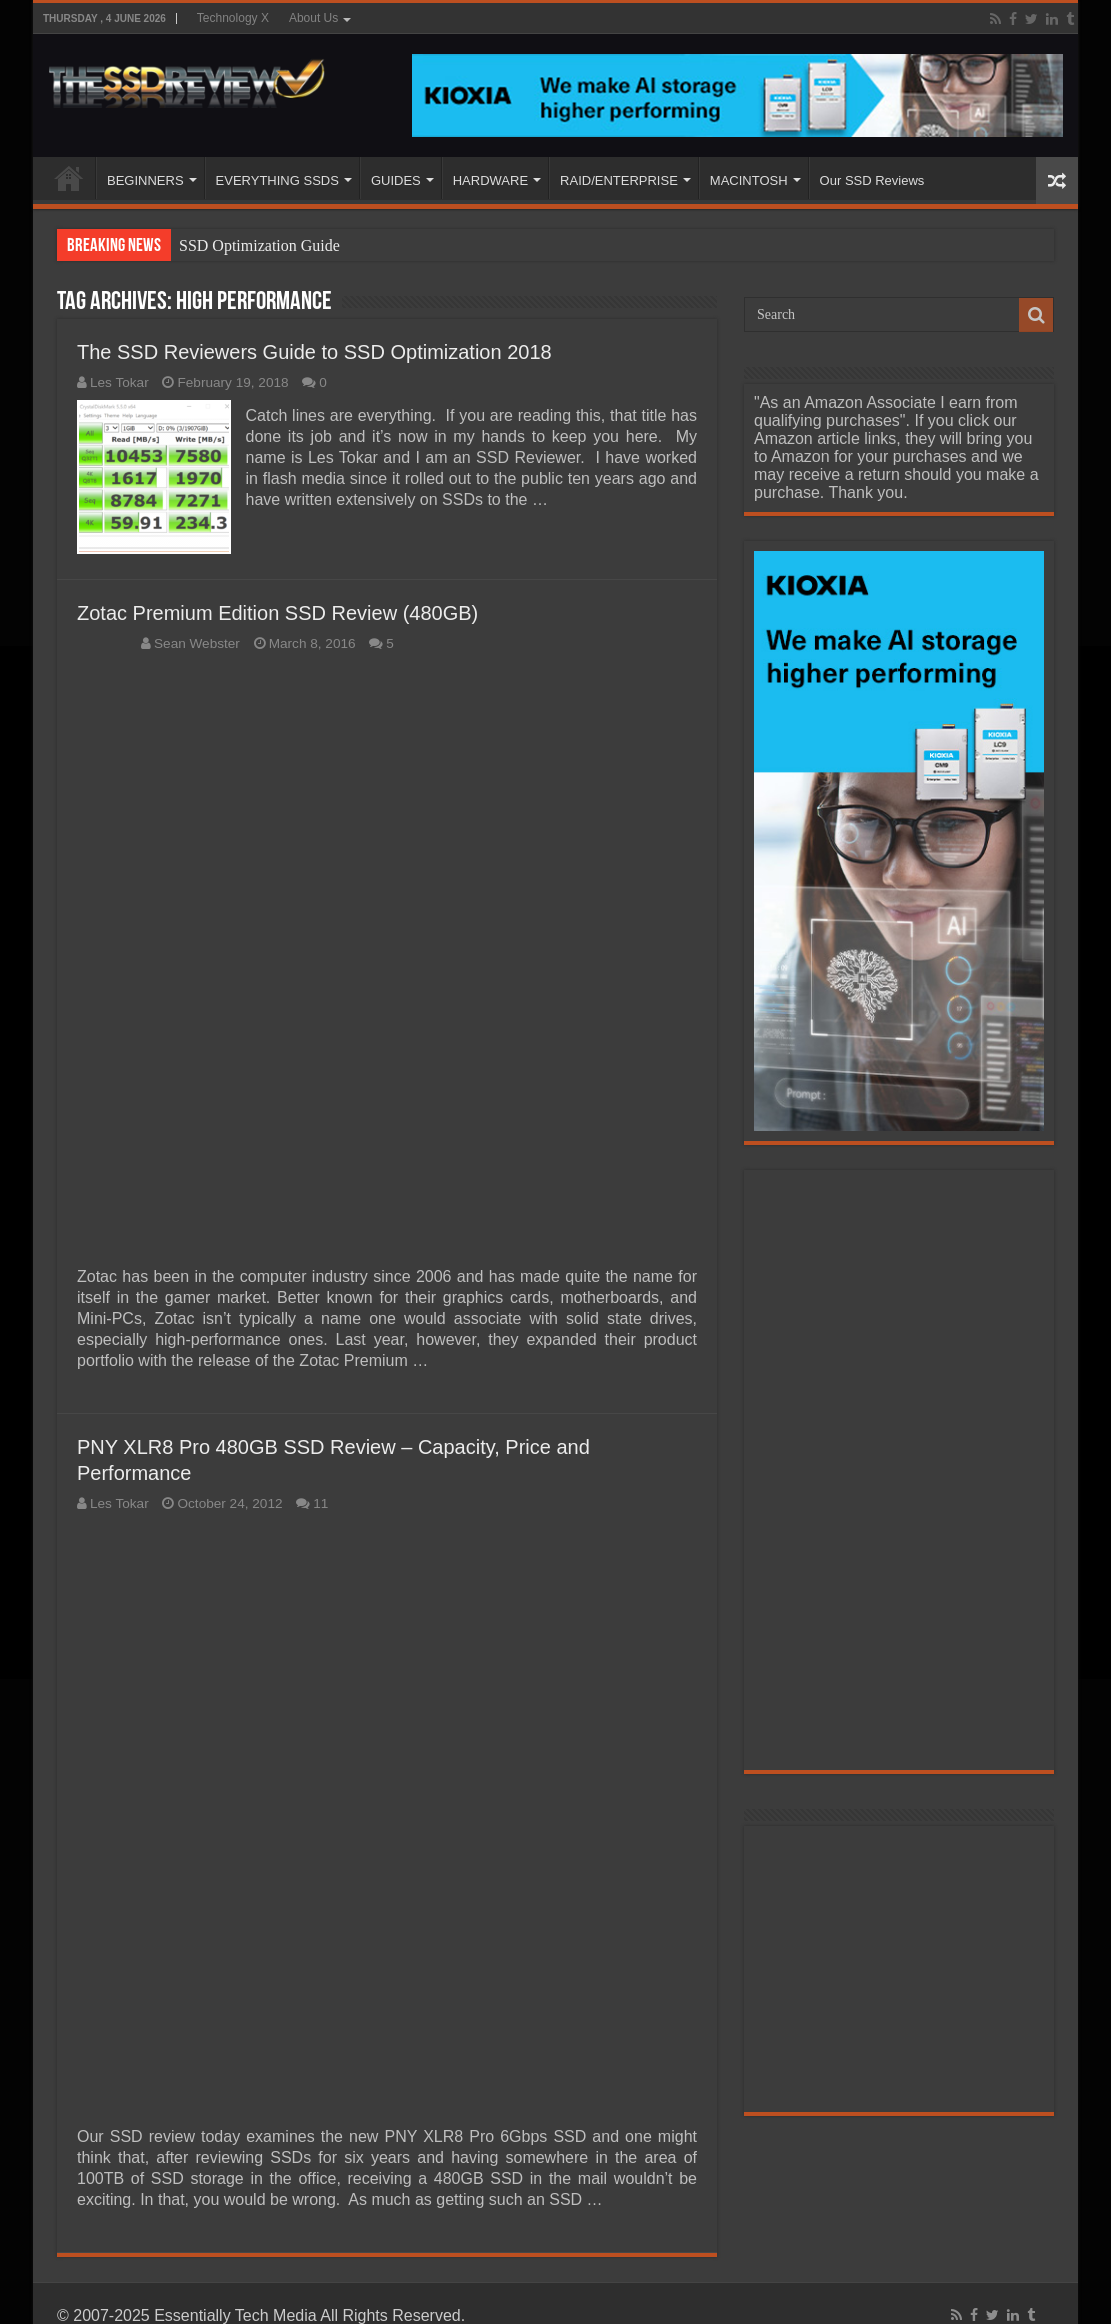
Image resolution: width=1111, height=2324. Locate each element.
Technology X (233, 18)
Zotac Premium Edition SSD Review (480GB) (277, 613)
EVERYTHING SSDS (277, 180)
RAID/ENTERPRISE (619, 180)
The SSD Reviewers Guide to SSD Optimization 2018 (314, 352)
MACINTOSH (749, 180)
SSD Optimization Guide (259, 245)
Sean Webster (197, 643)
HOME (69, 178)
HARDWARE (490, 180)
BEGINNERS (145, 180)
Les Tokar (119, 382)
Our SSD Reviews (872, 180)
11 (320, 1503)
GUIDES (396, 180)
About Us (313, 18)
